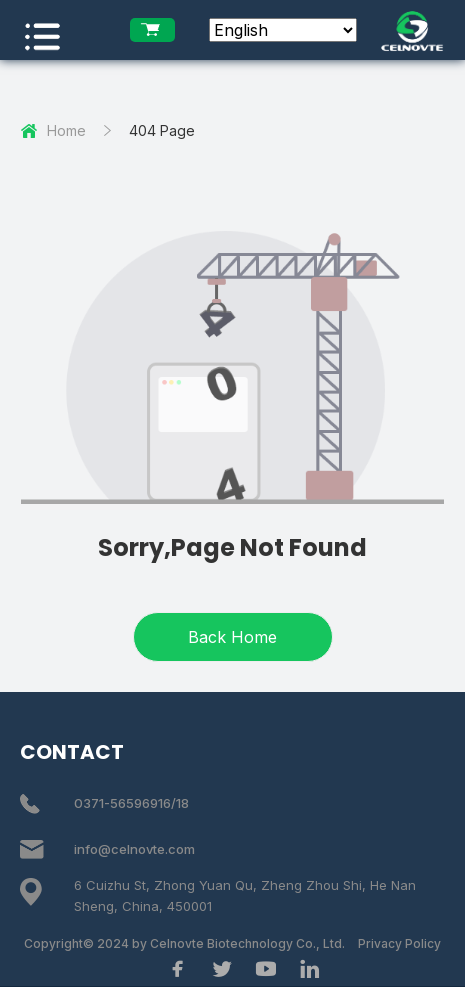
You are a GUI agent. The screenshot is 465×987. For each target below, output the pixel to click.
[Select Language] (283, 30)
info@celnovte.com (134, 849)
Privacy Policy (399, 943)
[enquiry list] (152, 30)
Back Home (232, 637)
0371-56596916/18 (131, 803)
